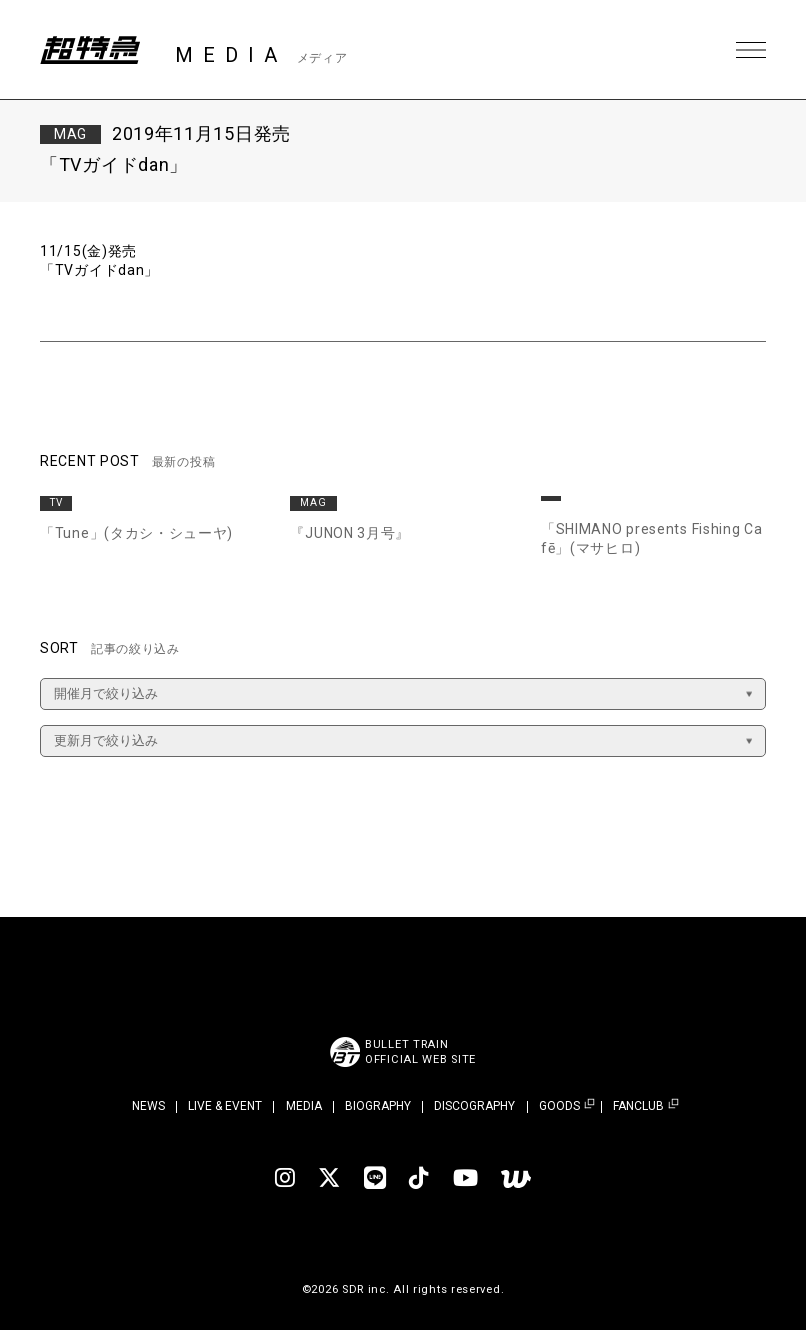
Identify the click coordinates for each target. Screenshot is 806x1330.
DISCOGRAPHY (474, 1106)
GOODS (559, 1106)
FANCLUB (638, 1106)
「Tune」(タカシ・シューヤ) (136, 533)
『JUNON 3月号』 (350, 533)
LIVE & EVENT (225, 1106)
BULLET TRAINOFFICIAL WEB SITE (420, 1052)
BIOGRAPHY (378, 1106)
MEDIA (304, 1106)
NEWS (148, 1106)
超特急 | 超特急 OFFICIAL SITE (90, 50)
